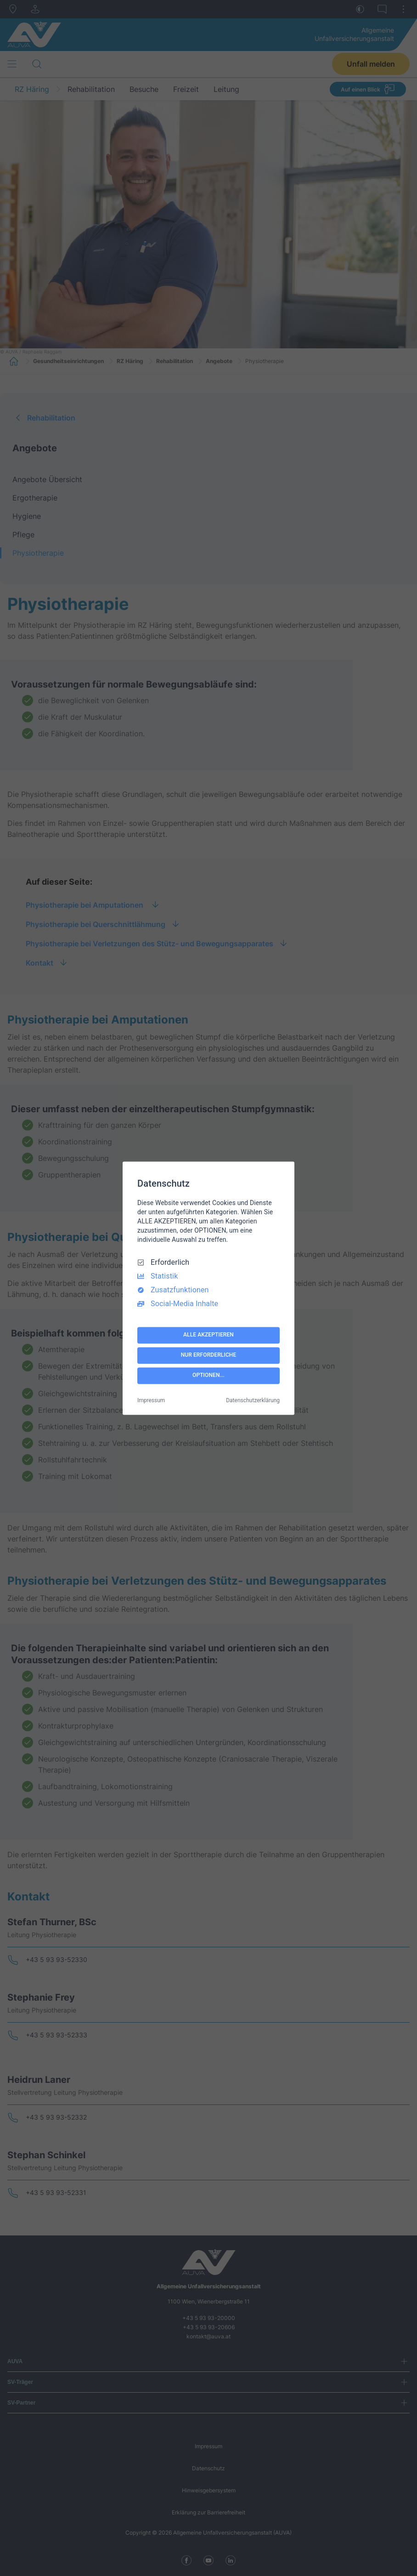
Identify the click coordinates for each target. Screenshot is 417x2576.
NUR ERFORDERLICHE (209, 1355)
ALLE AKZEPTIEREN (208, 1335)
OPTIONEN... (208, 1375)
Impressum (151, 1400)
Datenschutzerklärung (253, 1400)
